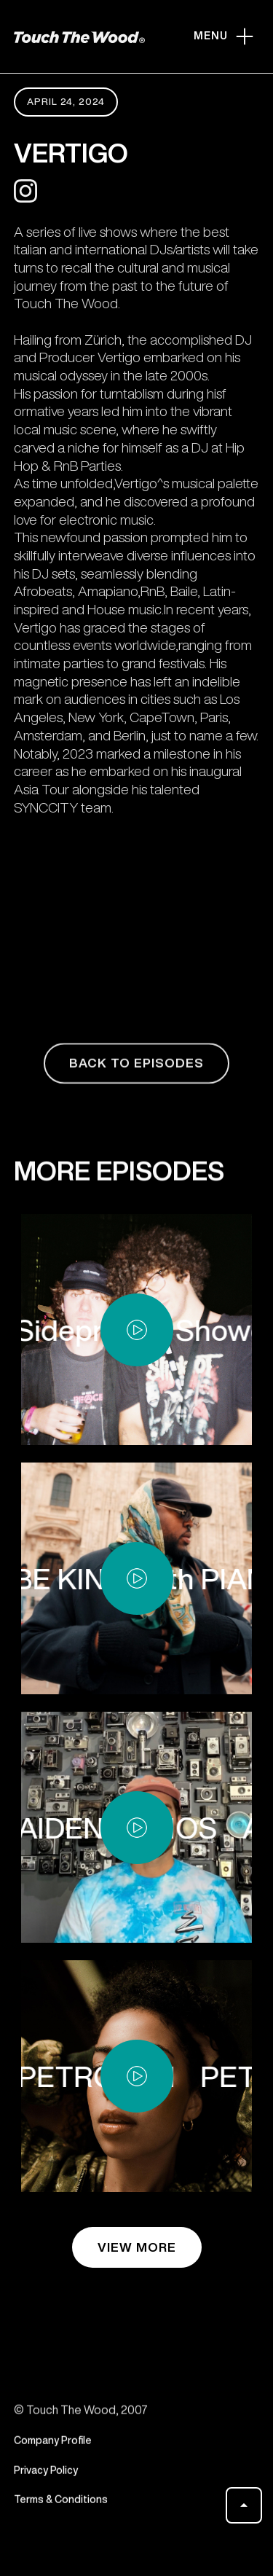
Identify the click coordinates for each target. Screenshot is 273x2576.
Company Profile (53, 2446)
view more (137, 2247)
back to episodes (136, 1068)
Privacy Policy (46, 2476)
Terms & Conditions (61, 2506)
